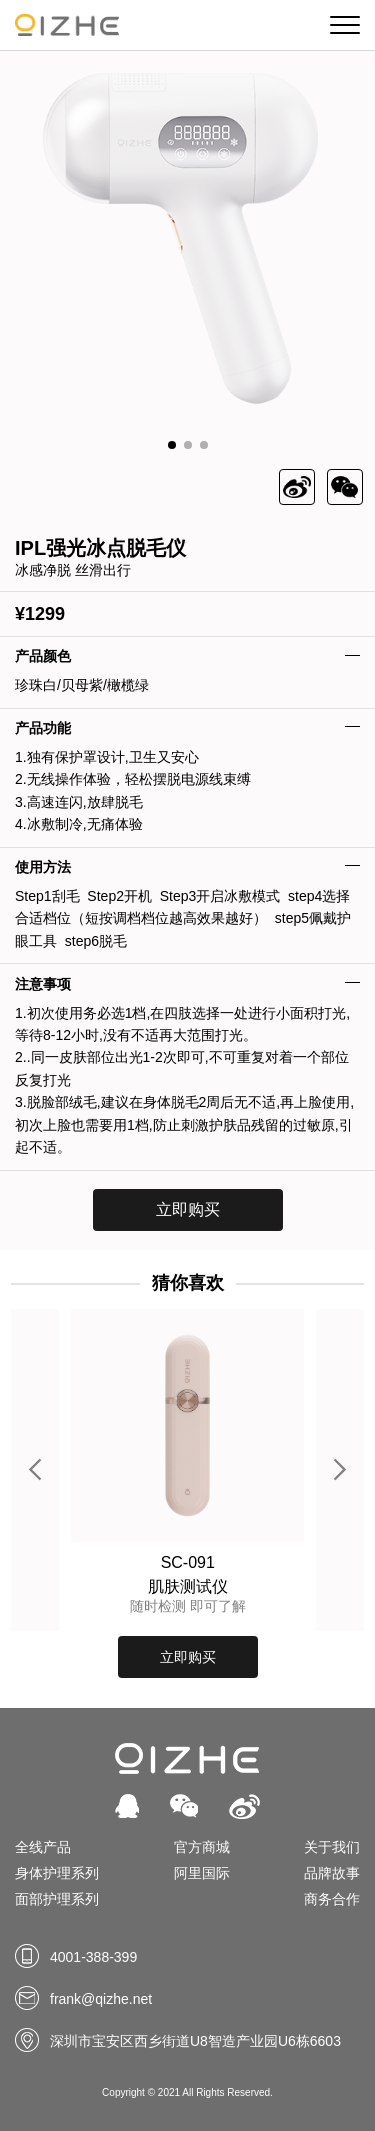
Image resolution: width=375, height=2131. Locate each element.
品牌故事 (332, 1873)
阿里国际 (202, 1873)
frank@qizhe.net (101, 1999)
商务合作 (332, 1899)
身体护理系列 (57, 1873)
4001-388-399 (93, 1957)
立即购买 (188, 1209)
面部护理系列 (57, 1899)
